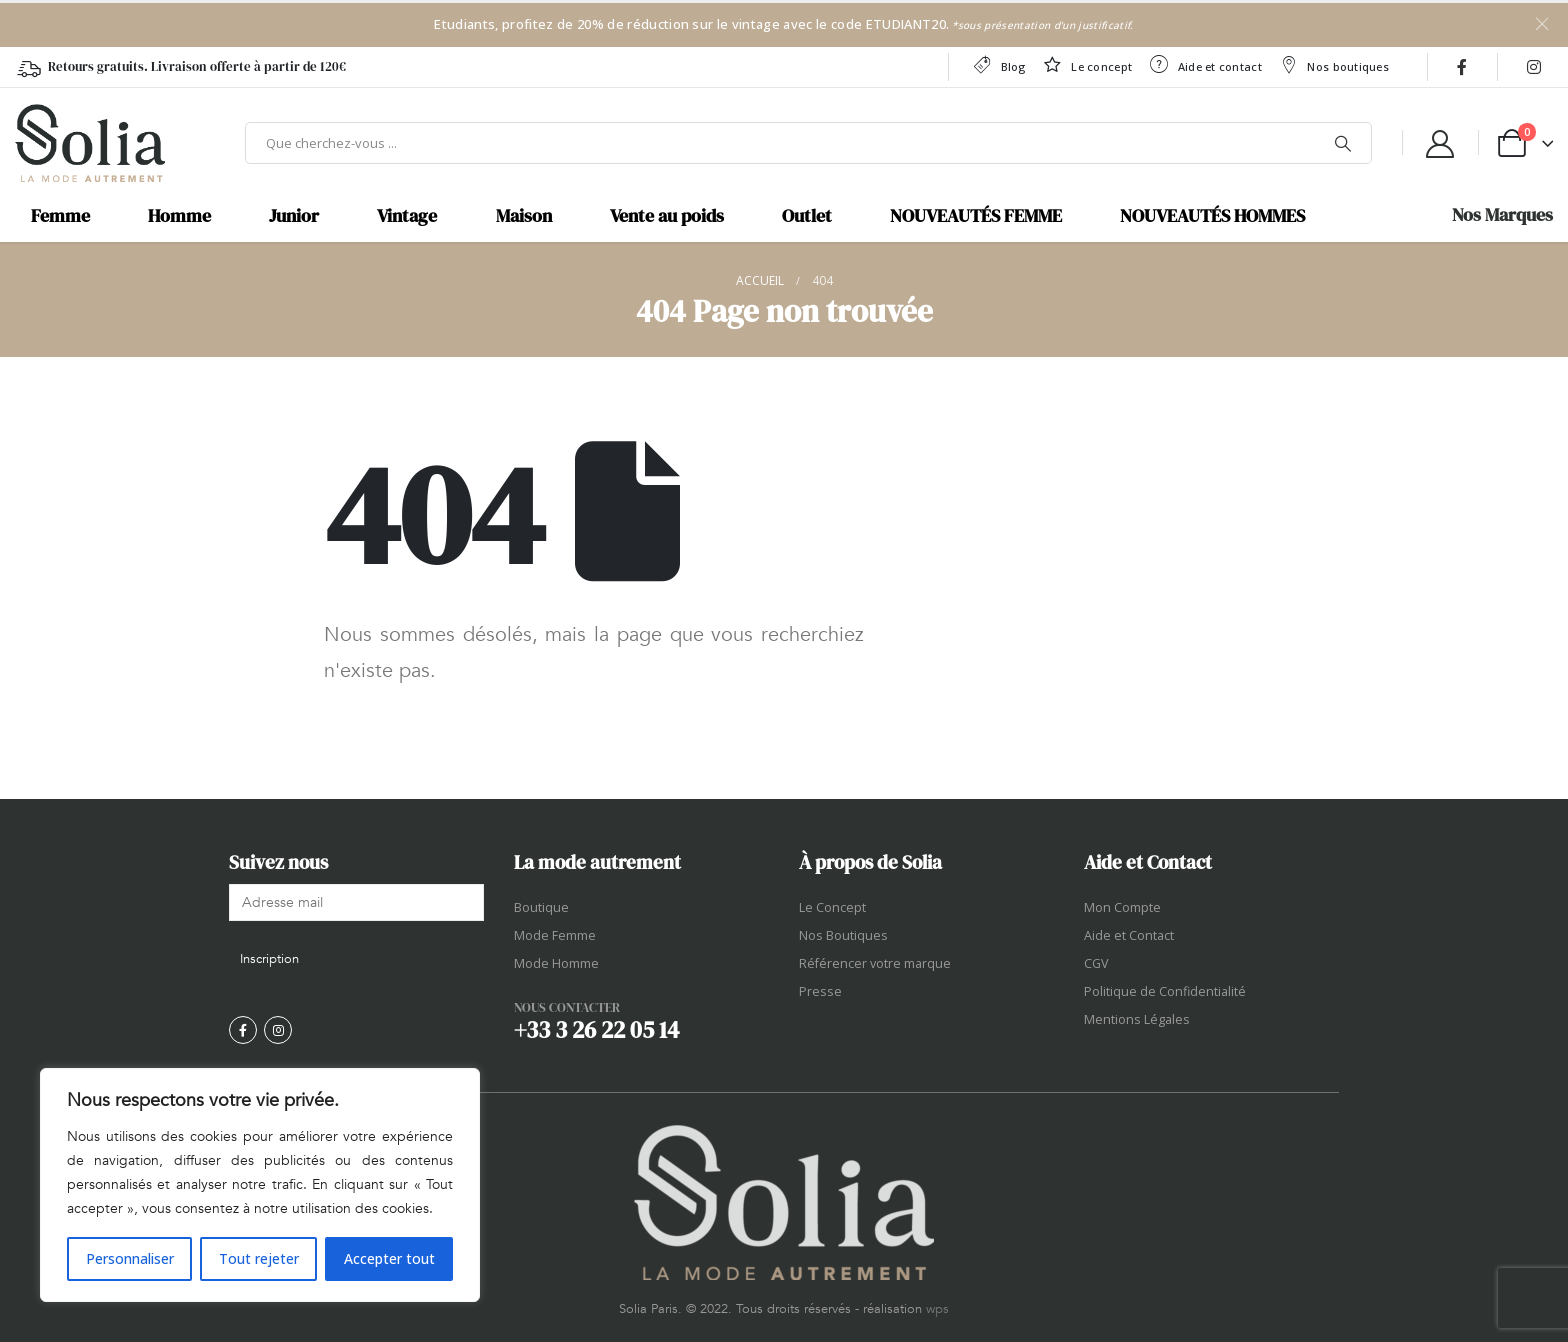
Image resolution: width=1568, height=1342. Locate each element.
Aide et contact (1205, 64)
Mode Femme (555, 935)
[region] (260, 1185)
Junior (294, 216)
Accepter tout (389, 1258)
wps (937, 1309)
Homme (179, 216)
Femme (60, 216)
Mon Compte (1122, 907)
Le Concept (832, 907)
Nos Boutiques (843, 935)
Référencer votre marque (875, 963)
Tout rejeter (259, 1258)
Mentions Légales (1137, 1019)
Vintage (407, 216)
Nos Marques (1502, 215)
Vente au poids (667, 216)
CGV (1096, 963)
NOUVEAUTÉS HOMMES (1212, 216)
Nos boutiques (1333, 64)
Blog (998, 64)
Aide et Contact (1129, 935)
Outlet (807, 216)
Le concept (1087, 64)
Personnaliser (130, 1258)
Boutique (541, 907)
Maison (524, 216)
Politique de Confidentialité (1165, 991)
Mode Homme (556, 963)
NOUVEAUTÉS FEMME (976, 216)
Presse (820, 991)
